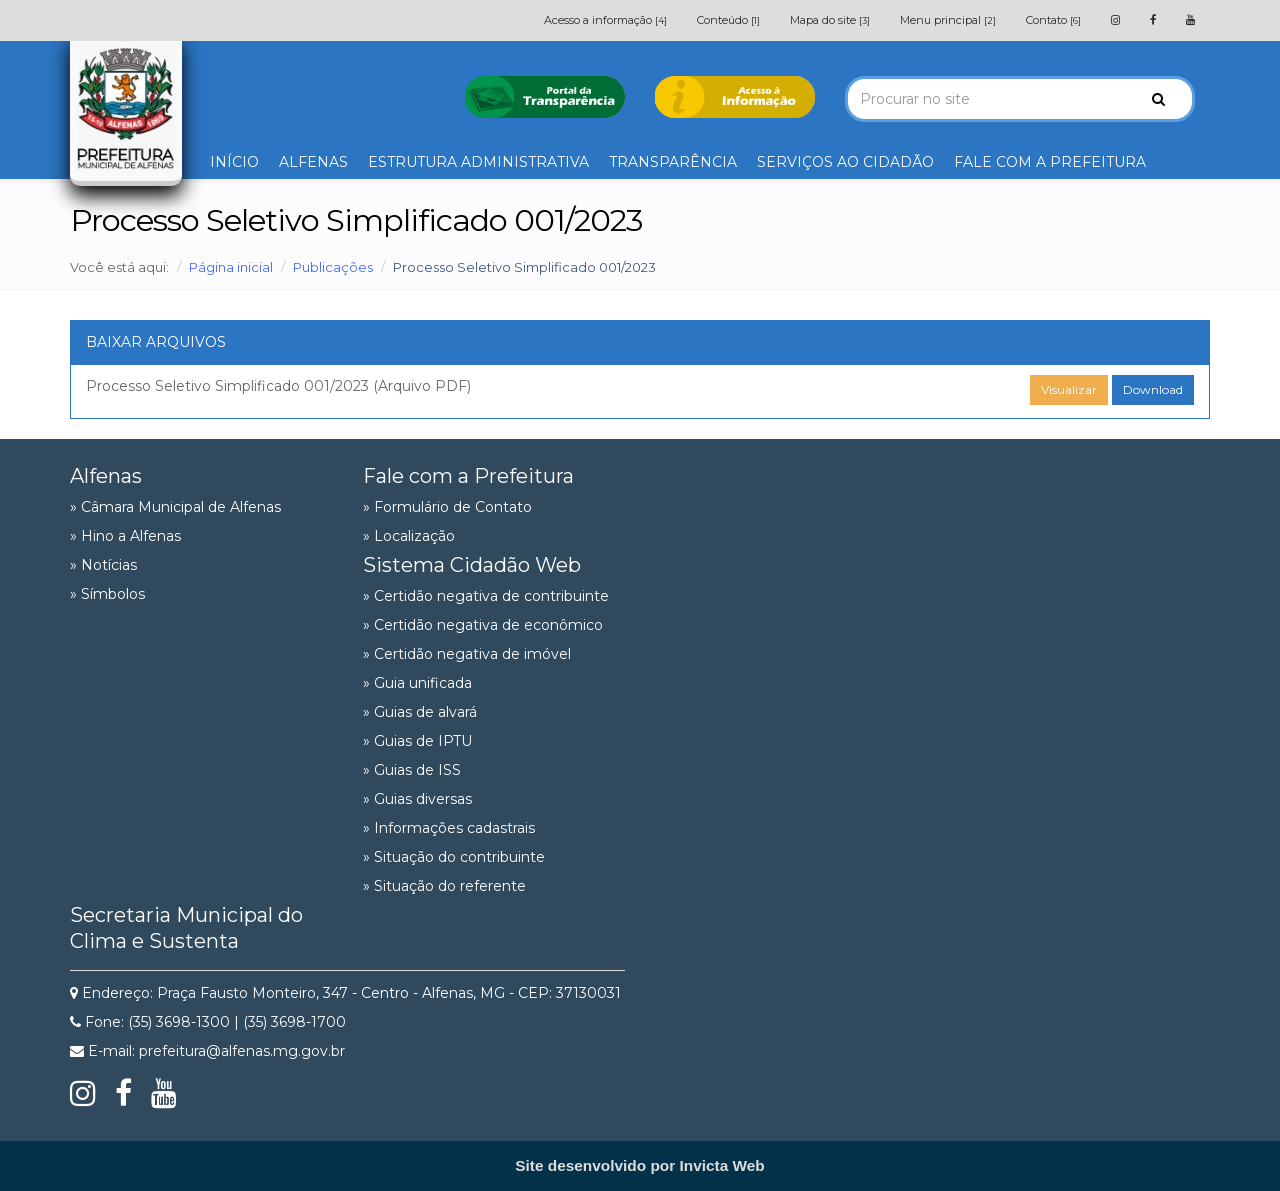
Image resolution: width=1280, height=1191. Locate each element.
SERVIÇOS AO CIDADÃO (845, 162)
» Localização (409, 536)
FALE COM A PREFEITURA (1050, 162)
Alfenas (106, 476)
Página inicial (231, 267)
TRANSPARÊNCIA (673, 162)
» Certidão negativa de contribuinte (486, 596)
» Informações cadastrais (449, 828)
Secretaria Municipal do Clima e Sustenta (186, 928)
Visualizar (1069, 389)
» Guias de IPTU (417, 741)
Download (1153, 389)
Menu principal (948, 20)
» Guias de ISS (412, 770)
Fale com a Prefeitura (468, 476)
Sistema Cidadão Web (472, 565)
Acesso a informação (605, 20)
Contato (1053, 20)
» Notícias (103, 565)
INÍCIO (234, 162)
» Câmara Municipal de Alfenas (175, 507)
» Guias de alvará (420, 712)
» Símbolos (107, 594)
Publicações (333, 267)
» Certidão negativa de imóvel (467, 654)
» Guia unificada (417, 683)
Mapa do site (830, 20)
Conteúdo (728, 20)
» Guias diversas (417, 799)
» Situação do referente (444, 886)
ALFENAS (313, 162)
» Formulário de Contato (447, 507)
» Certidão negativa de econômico (483, 625)
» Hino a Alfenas (125, 536)
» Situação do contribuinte (454, 857)
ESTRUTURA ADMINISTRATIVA (478, 162)
